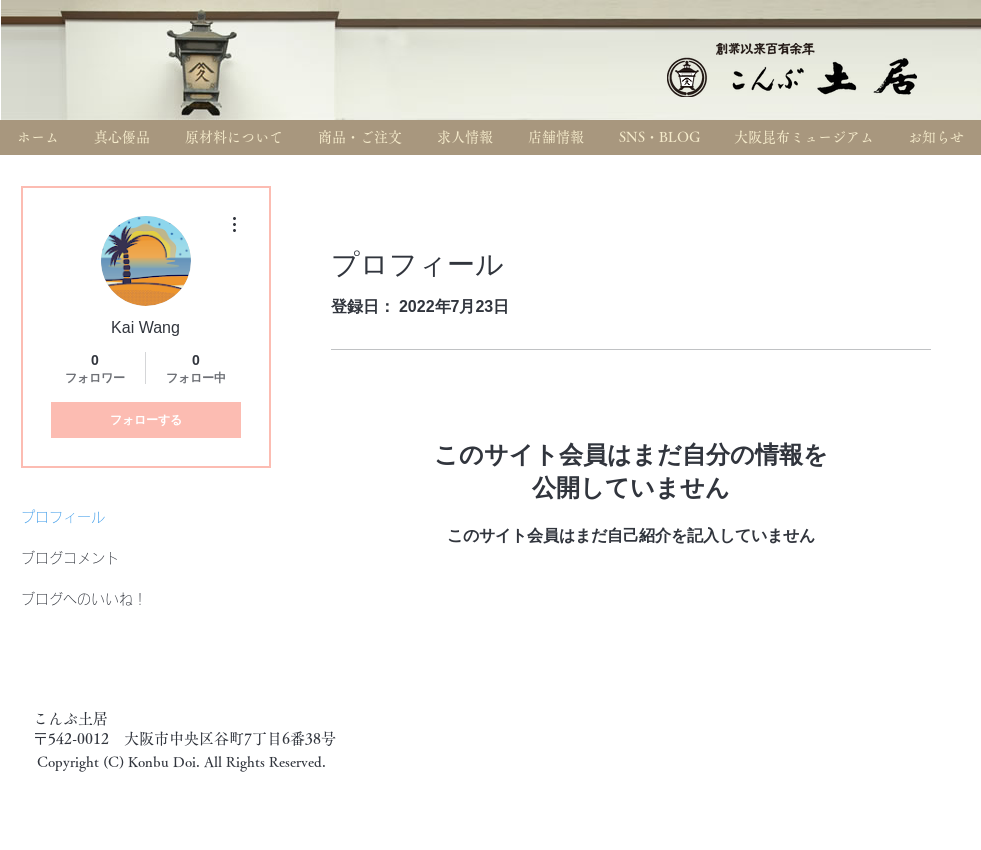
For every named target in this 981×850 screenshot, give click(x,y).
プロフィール (63, 517)
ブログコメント (70, 558)
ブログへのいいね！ (84, 599)
